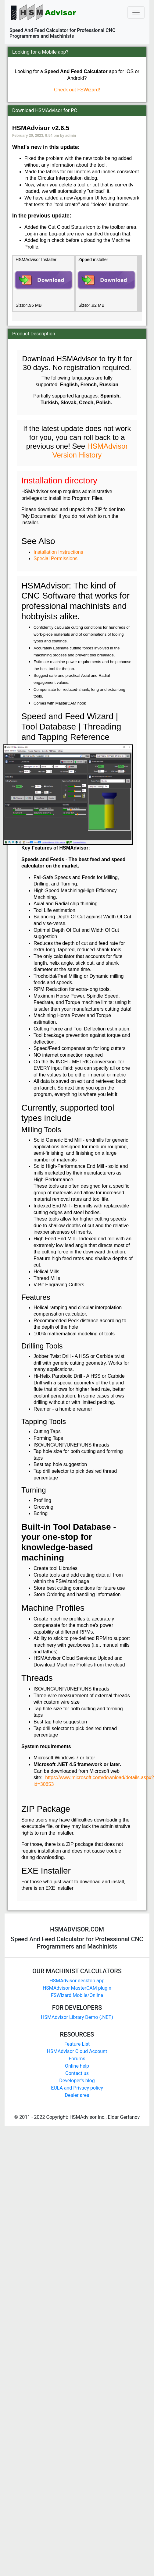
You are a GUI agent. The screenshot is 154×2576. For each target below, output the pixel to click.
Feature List (77, 2044)
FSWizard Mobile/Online (77, 1995)
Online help (77, 2066)
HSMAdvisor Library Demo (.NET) (77, 2017)
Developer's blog (77, 2080)
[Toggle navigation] (136, 12)
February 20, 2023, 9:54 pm (36, 135)
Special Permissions (55, 558)
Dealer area (77, 2095)
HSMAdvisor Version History (90, 450)
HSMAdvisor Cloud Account (77, 2051)
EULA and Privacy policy (77, 2088)
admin (70, 135)
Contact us (77, 2073)
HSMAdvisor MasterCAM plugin (77, 1988)
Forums (77, 2059)
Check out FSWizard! (77, 89)
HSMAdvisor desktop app (77, 1981)
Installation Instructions (58, 552)
